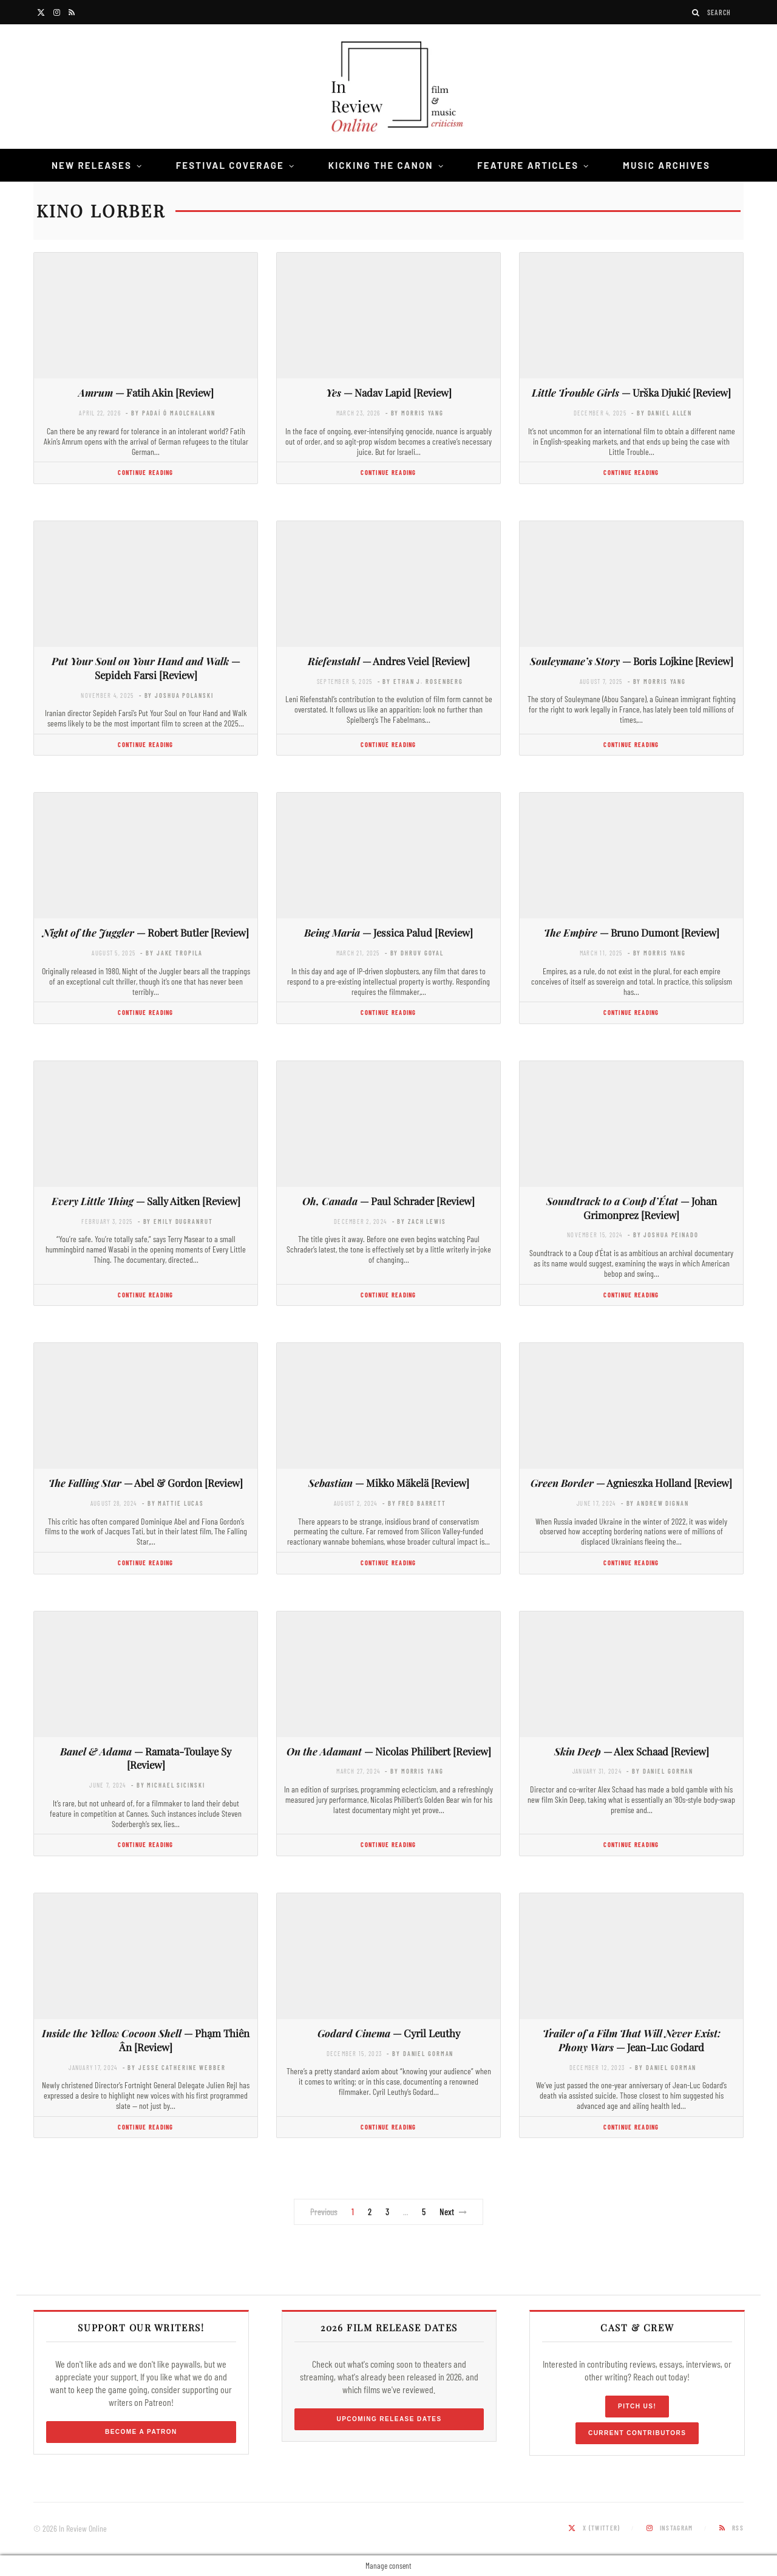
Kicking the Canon (380, 165)
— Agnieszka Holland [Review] (631, 1482)
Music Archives (666, 165)
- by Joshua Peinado (663, 1234)
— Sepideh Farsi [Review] (146, 668)
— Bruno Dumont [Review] (631, 932)
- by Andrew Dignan (655, 1503)
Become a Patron (141, 2431)
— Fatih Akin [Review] (146, 392)
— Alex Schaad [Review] (631, 1751)
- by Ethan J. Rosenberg (420, 681)
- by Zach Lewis (419, 1221)
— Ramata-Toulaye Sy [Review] (145, 1758)
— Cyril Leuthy (388, 2033)
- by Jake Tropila (171, 953)
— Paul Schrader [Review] (388, 1201)
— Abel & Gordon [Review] (146, 1482)
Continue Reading (145, 472)
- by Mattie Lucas (173, 1503)
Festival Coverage (230, 165)
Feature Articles (528, 165)
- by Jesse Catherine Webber (174, 2067)
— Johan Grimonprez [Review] (631, 1207)
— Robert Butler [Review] (145, 932)
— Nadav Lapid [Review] (389, 392)
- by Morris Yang (414, 413)
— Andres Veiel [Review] (389, 661)
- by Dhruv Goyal (414, 953)
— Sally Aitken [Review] (146, 1201)
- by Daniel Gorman (659, 1771)
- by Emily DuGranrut (175, 1221)
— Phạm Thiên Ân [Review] (145, 2040)
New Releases (92, 165)
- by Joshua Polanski (176, 695)
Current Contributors (637, 2433)
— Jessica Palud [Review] (388, 932)
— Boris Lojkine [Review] (631, 661)
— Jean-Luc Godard (632, 2040)
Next (453, 2211)
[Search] (696, 12)
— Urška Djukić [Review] (631, 392)
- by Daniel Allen (661, 413)
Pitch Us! (637, 2406)
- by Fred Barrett (414, 1503)
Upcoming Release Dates (388, 2419)
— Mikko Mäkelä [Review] (388, 1482)
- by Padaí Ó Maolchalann (170, 413)
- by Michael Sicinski (168, 1785)
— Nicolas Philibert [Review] (389, 1751)
